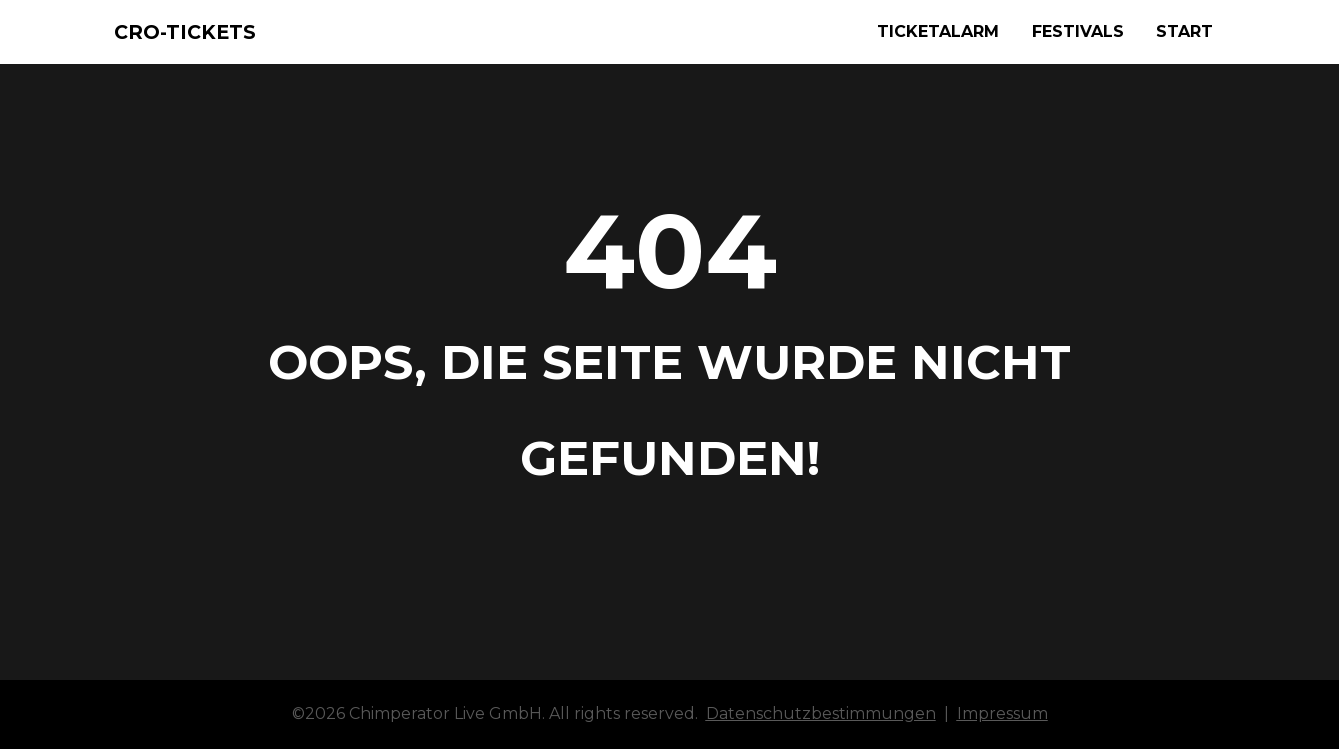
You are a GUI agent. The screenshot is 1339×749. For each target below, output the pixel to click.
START (1184, 31)
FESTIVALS (1078, 31)
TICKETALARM (938, 31)
